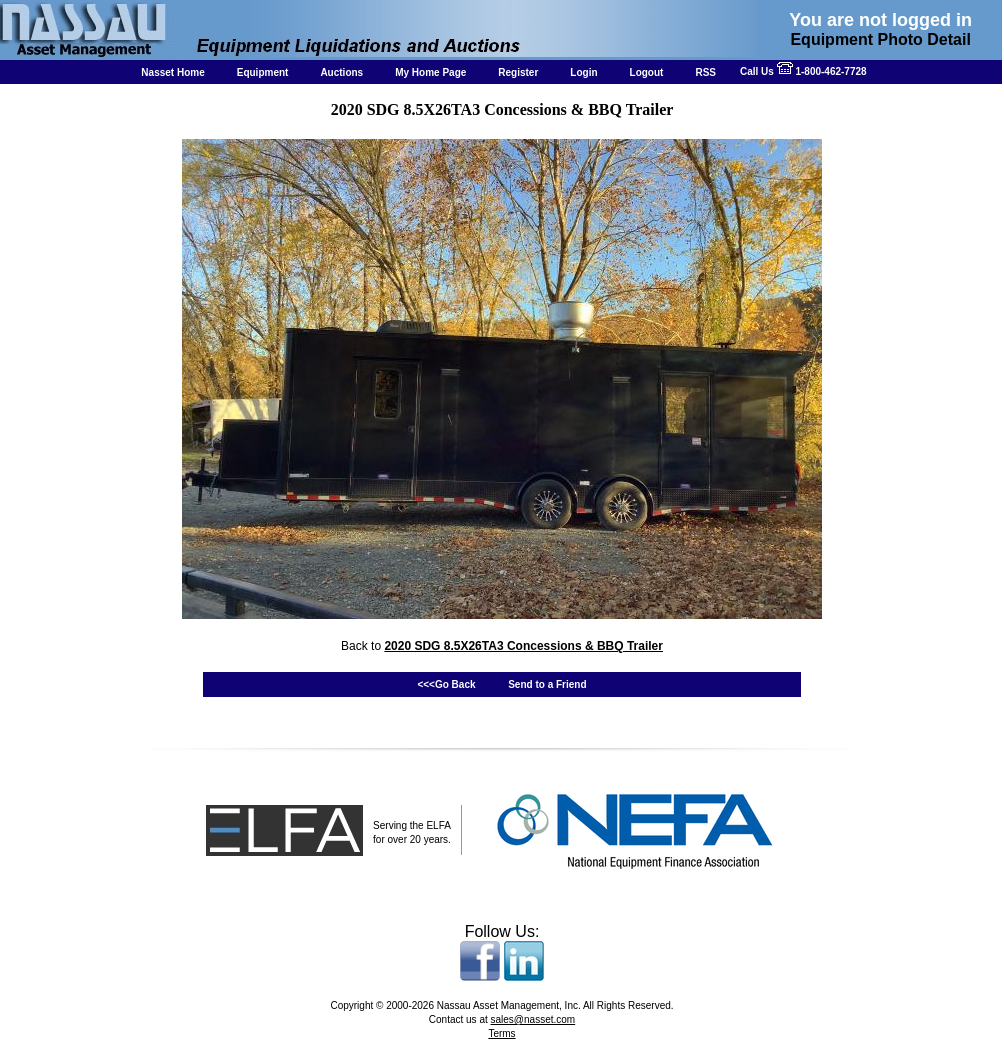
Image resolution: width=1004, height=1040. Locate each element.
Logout (647, 72)
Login (583, 72)
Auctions (341, 72)
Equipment (263, 72)
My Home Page (430, 72)
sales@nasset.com (533, 1019)
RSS (705, 72)
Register (518, 72)
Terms (501, 1033)
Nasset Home (172, 72)
